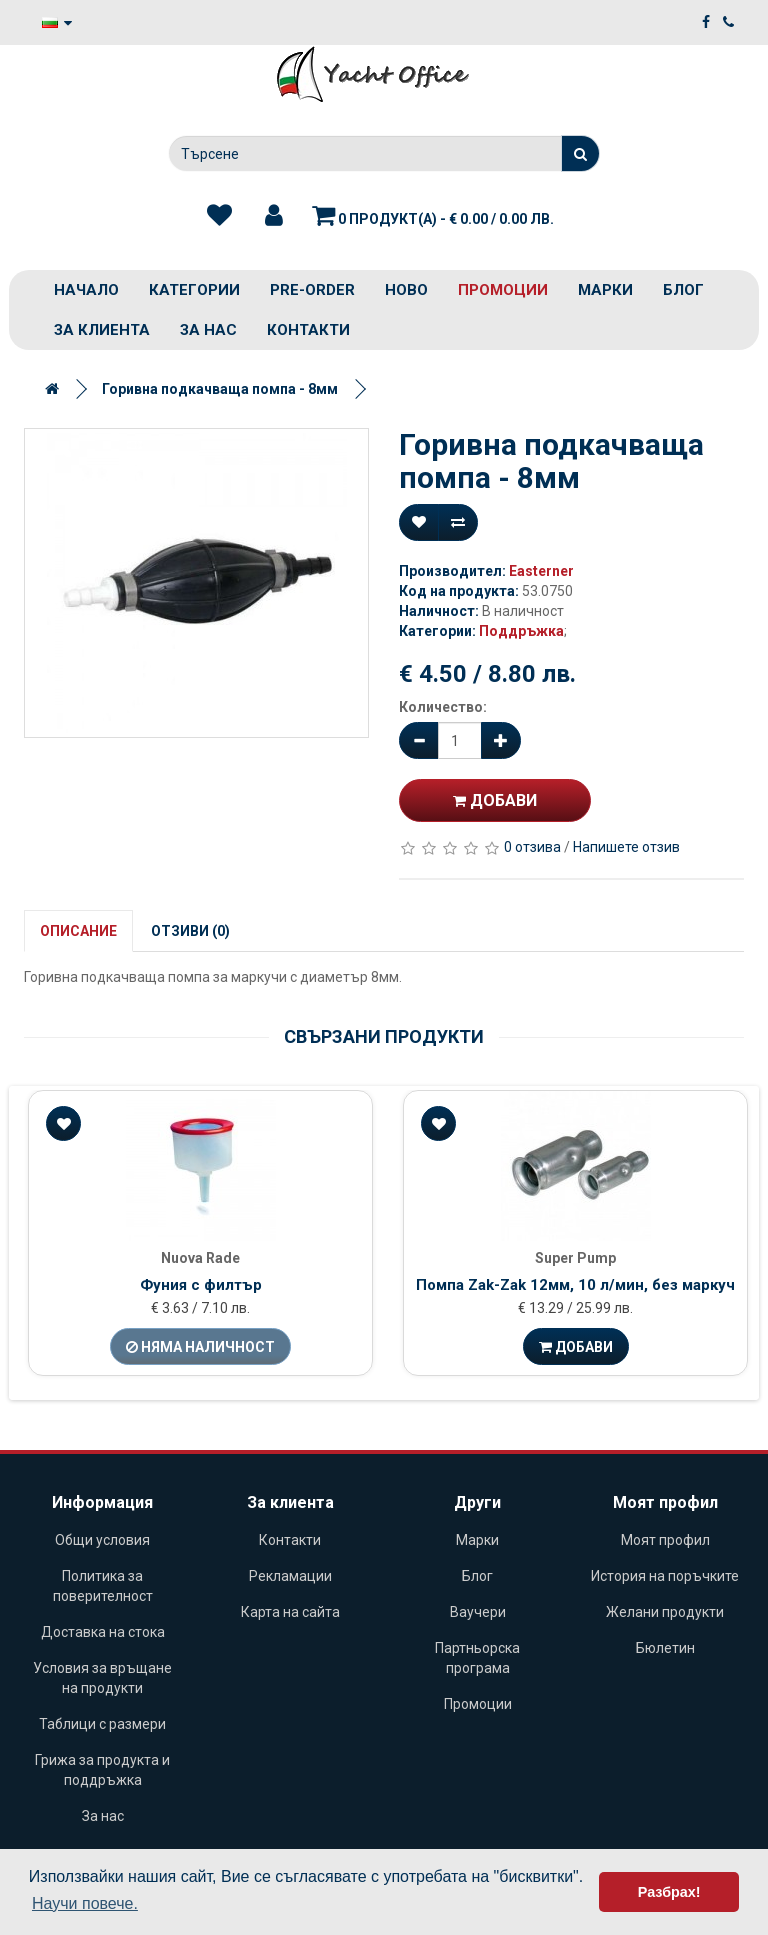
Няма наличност (200, 1347)
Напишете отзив (626, 847)
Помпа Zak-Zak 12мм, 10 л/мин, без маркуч (575, 1285)
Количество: (443, 707)
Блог (683, 290)
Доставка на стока (103, 1632)
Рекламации (290, 1576)
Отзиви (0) (190, 931)
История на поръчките (665, 1576)
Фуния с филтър (201, 1285)
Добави (495, 800)
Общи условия (102, 1540)
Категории (194, 290)
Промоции (503, 290)
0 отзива (532, 847)
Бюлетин (665, 1648)
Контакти (308, 330)
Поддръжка (521, 631)
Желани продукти (665, 1612)
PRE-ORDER (312, 290)
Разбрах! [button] (669, 1892)
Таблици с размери (102, 1724)
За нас (208, 330)
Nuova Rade (200, 1258)
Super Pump (575, 1258)
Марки (605, 290)
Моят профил (665, 1540)
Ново (406, 290)
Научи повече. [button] (85, 1903)
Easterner (541, 571)
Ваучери (478, 1612)
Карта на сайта (290, 1612)
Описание (78, 931)
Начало (86, 290)
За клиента (102, 330)
